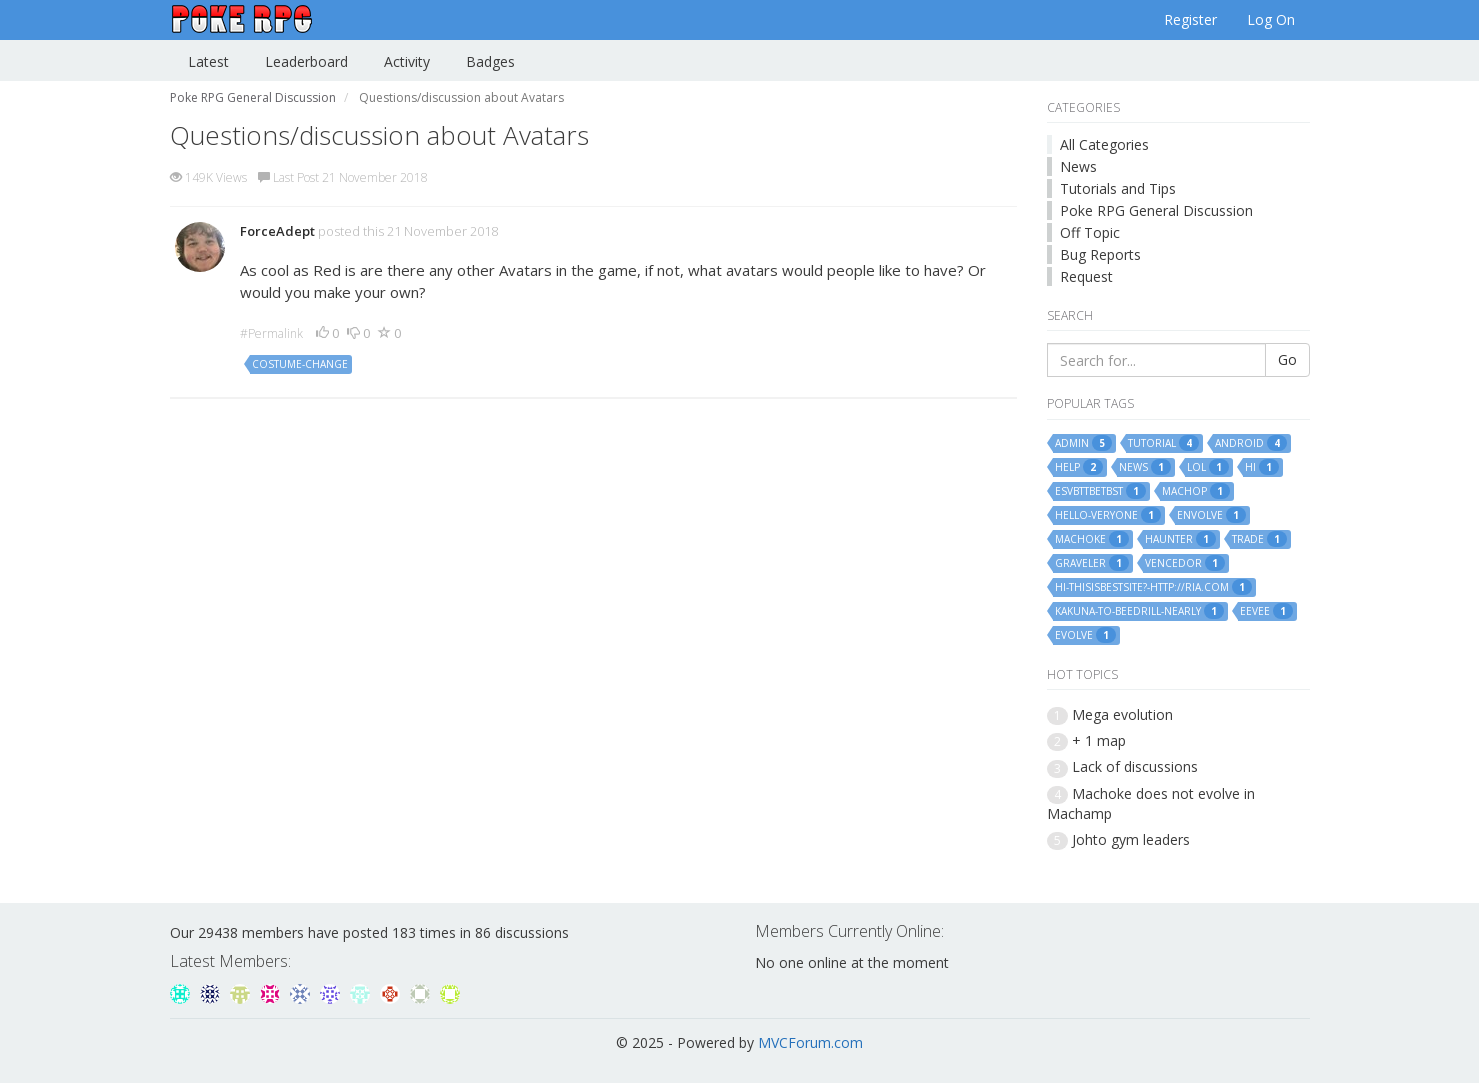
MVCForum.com (810, 1042)
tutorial (1163, 443)
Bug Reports (1100, 254)
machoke (1092, 539)
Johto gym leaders (1131, 839)
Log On (1271, 19)
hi (1262, 467)
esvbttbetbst (1100, 491)
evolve (1085, 635)
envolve (1211, 515)
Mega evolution (1122, 714)
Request (1086, 276)
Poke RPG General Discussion (1156, 210)
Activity (407, 61)
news (1145, 467)
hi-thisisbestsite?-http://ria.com (1153, 587)
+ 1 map (1099, 740)
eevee (1266, 611)
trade (1259, 539)
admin (1083, 443)
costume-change (300, 364)
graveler (1092, 563)
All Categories (1104, 144)
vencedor (1185, 563)
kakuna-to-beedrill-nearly (1139, 611)
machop (1196, 491)
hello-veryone (1108, 515)
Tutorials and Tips (1118, 188)
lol (1208, 467)
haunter (1180, 539)
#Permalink (271, 333)
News (1078, 166)
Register (1190, 19)
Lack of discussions (1135, 766)
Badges (490, 61)
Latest (208, 61)
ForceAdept (277, 231)
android (1251, 443)
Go (1287, 359)
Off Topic (1090, 232)
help (1079, 467)
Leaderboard (306, 61)
